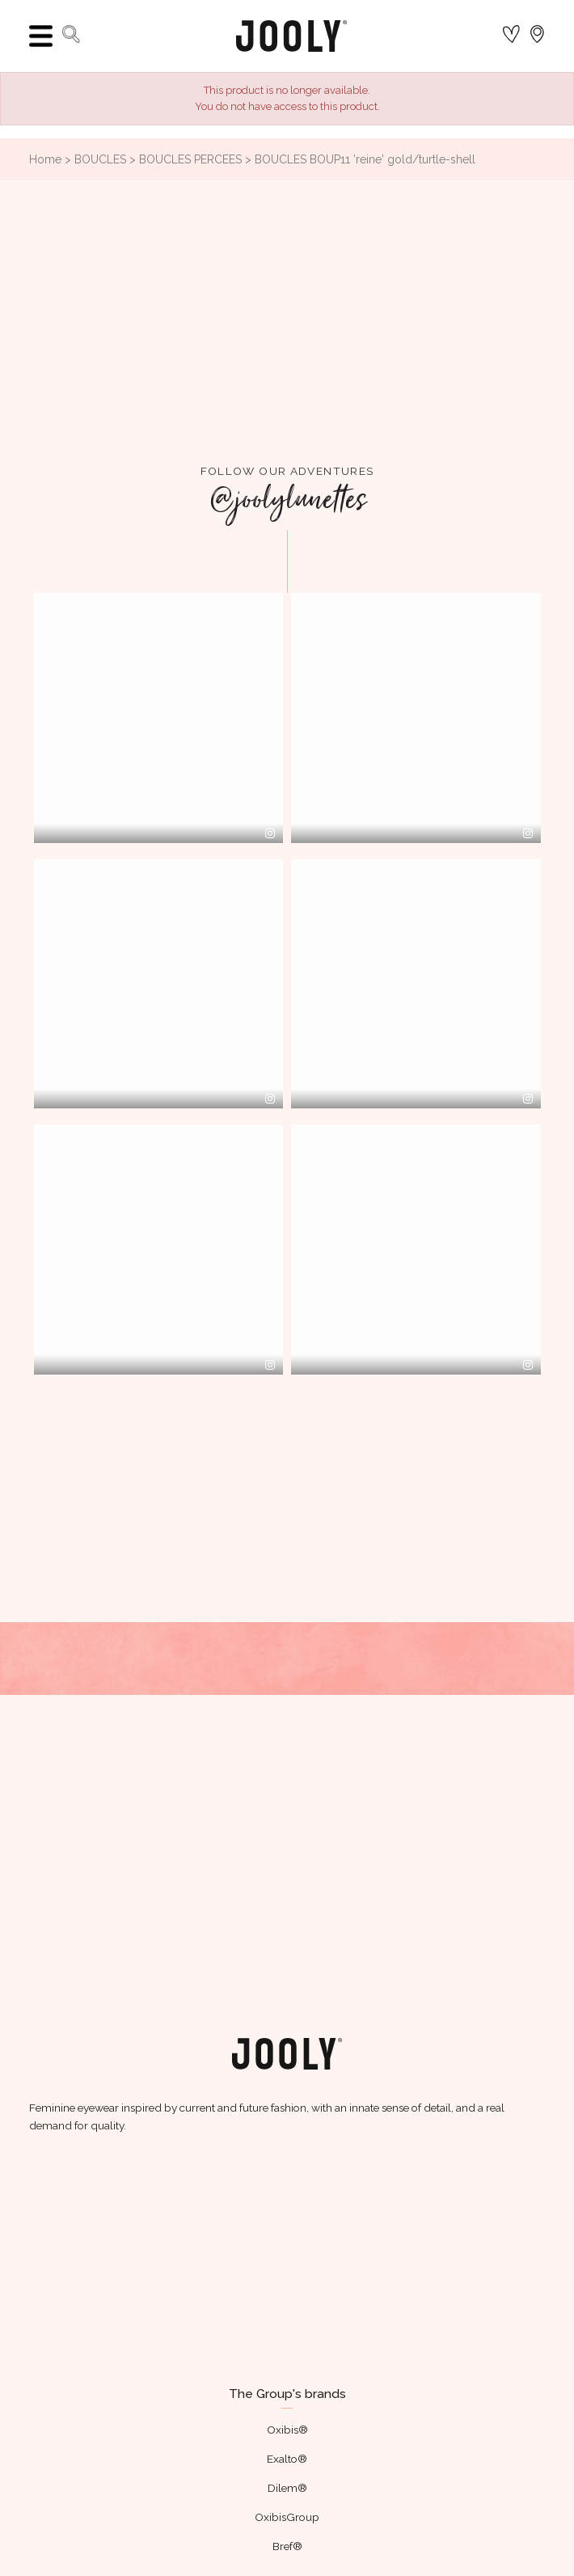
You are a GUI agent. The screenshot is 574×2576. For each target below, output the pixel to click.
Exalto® (287, 2458)
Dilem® (287, 2487)
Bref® (287, 2546)
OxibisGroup (287, 2516)
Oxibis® (287, 2429)
